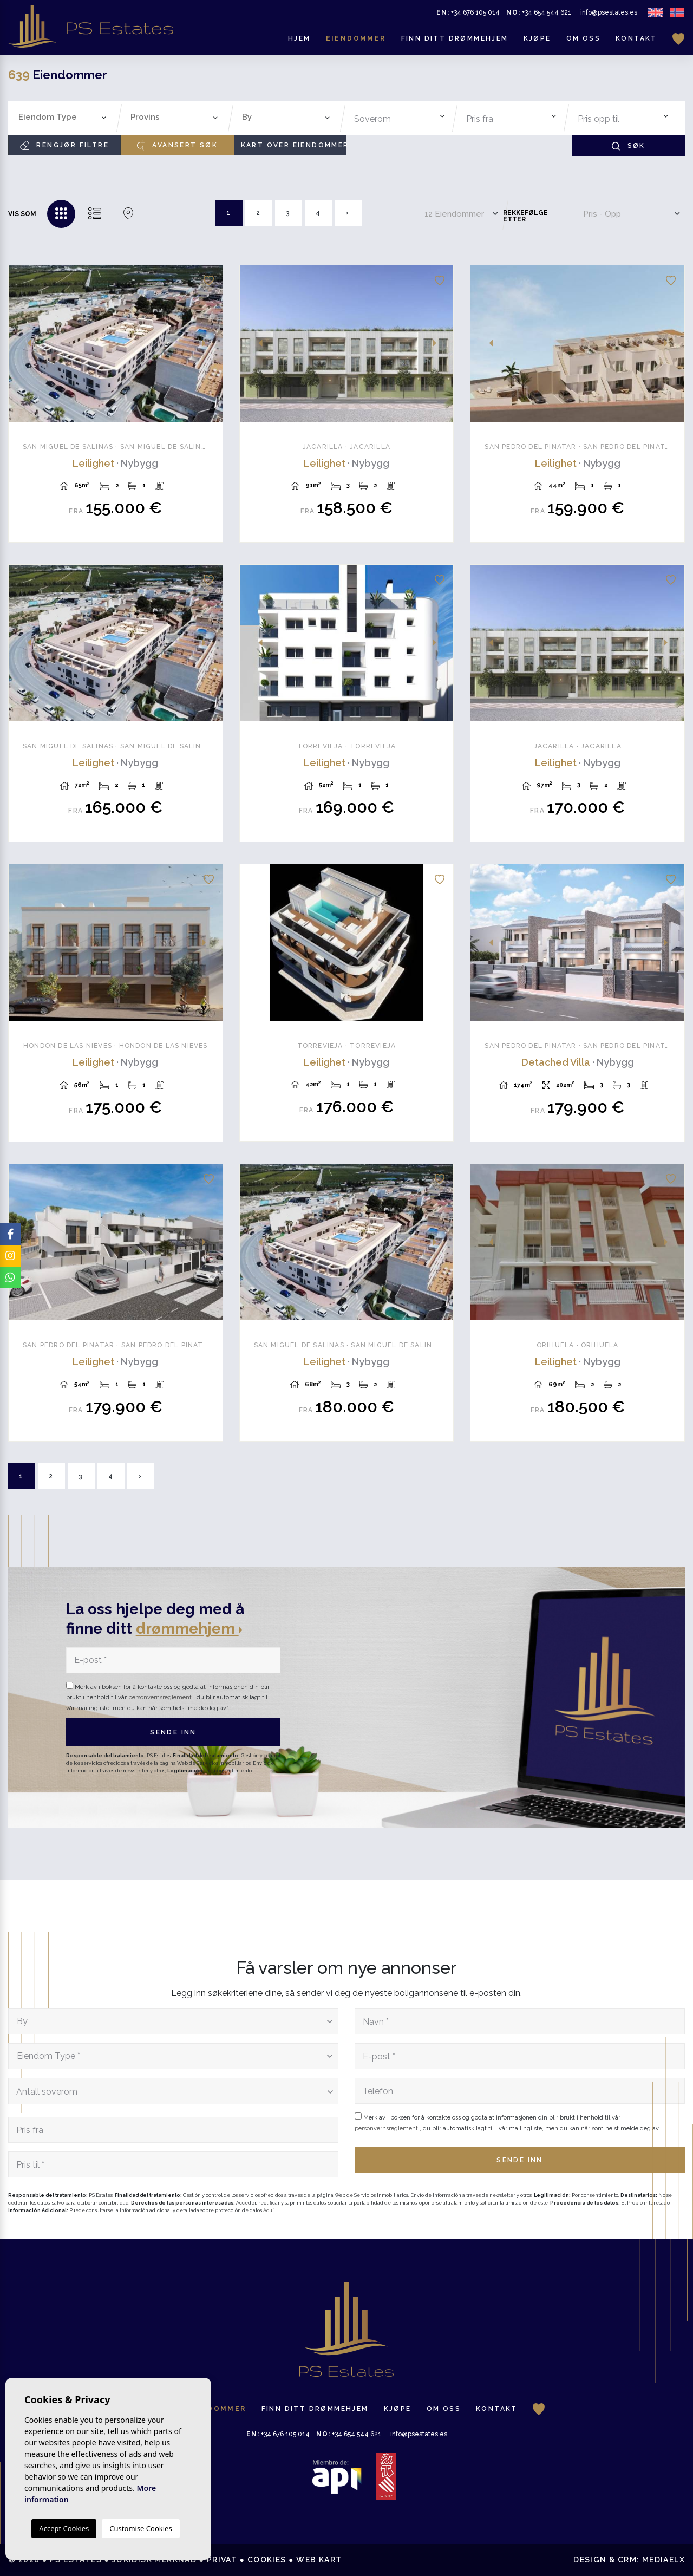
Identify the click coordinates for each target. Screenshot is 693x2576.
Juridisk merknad (154, 2559)
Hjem (299, 38)
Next (208, 343)
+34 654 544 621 (538, 12)
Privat (222, 2559)
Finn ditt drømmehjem (454, 38)
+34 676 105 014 (468, 12)
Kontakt (636, 38)
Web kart (319, 2559)
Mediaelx (663, 2559)
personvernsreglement (160, 1697)
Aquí (268, 2210)
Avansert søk (177, 145)
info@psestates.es (608, 12)
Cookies (266, 2559)
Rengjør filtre (64, 145)
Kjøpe (537, 38)
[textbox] (65, 117)
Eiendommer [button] (356, 38)
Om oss (583, 38)
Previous (23, 343)
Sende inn (173, 1732)
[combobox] (63, 118)
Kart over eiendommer (293, 145)
